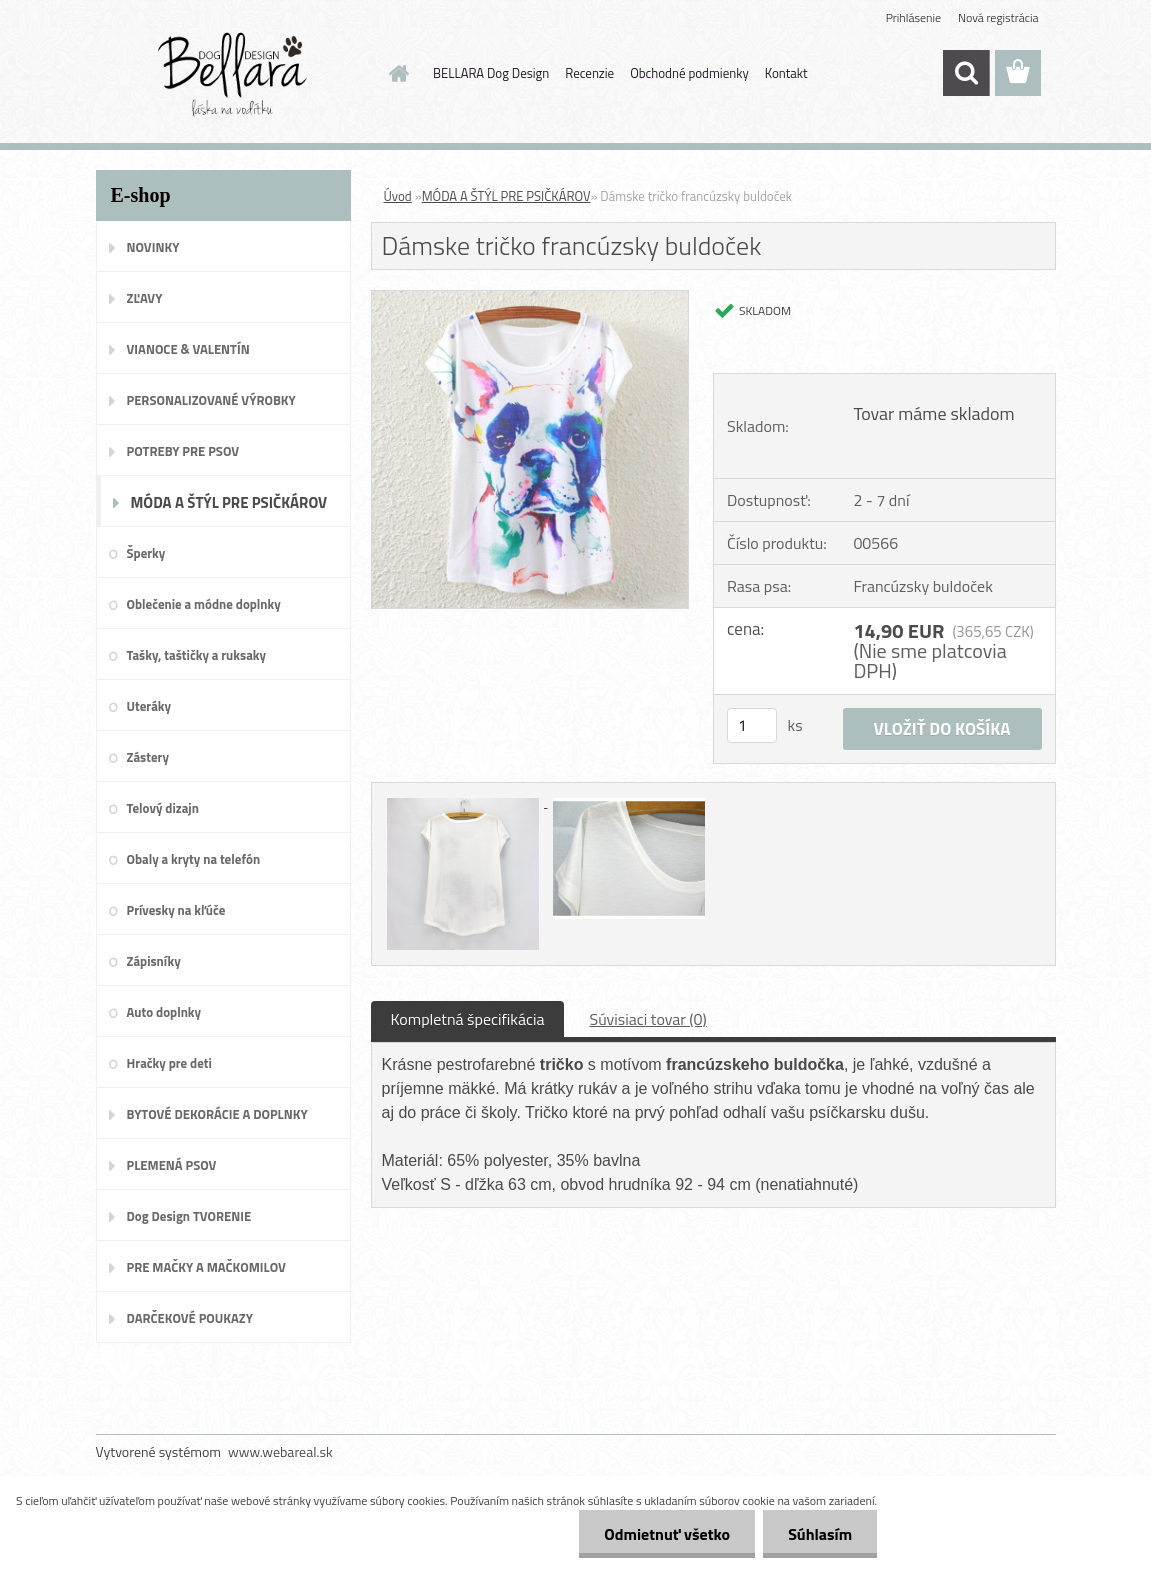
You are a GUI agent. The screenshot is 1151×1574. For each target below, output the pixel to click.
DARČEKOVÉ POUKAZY (190, 1318)
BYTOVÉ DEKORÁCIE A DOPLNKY (217, 1114)
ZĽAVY (145, 298)
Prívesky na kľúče (176, 910)
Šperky (146, 553)
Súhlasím (820, 1534)
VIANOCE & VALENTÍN (188, 349)
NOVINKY (153, 247)
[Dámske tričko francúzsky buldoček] (530, 299)
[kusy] (752, 725)
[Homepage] (395, 73)
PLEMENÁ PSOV (172, 1165)
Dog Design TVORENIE (189, 1216)
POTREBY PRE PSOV (183, 451)
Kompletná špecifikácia (468, 1019)
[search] (966, 73)
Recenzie (589, 73)
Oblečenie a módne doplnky (204, 604)
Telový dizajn (163, 808)
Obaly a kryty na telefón (194, 859)
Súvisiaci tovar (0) (647, 1019)
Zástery (148, 757)
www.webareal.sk (280, 1451)
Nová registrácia (998, 17)
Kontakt (786, 73)
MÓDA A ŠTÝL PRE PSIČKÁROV (229, 502)
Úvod (398, 196)
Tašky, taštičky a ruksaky (196, 655)
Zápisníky (154, 961)
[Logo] (233, 74)
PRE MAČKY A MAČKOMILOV (206, 1267)
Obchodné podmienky (689, 73)
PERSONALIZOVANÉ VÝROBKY (211, 400)
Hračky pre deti (169, 1063)
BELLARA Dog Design (491, 73)
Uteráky (149, 706)
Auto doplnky (164, 1012)
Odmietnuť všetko (667, 1534)
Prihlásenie (913, 17)
